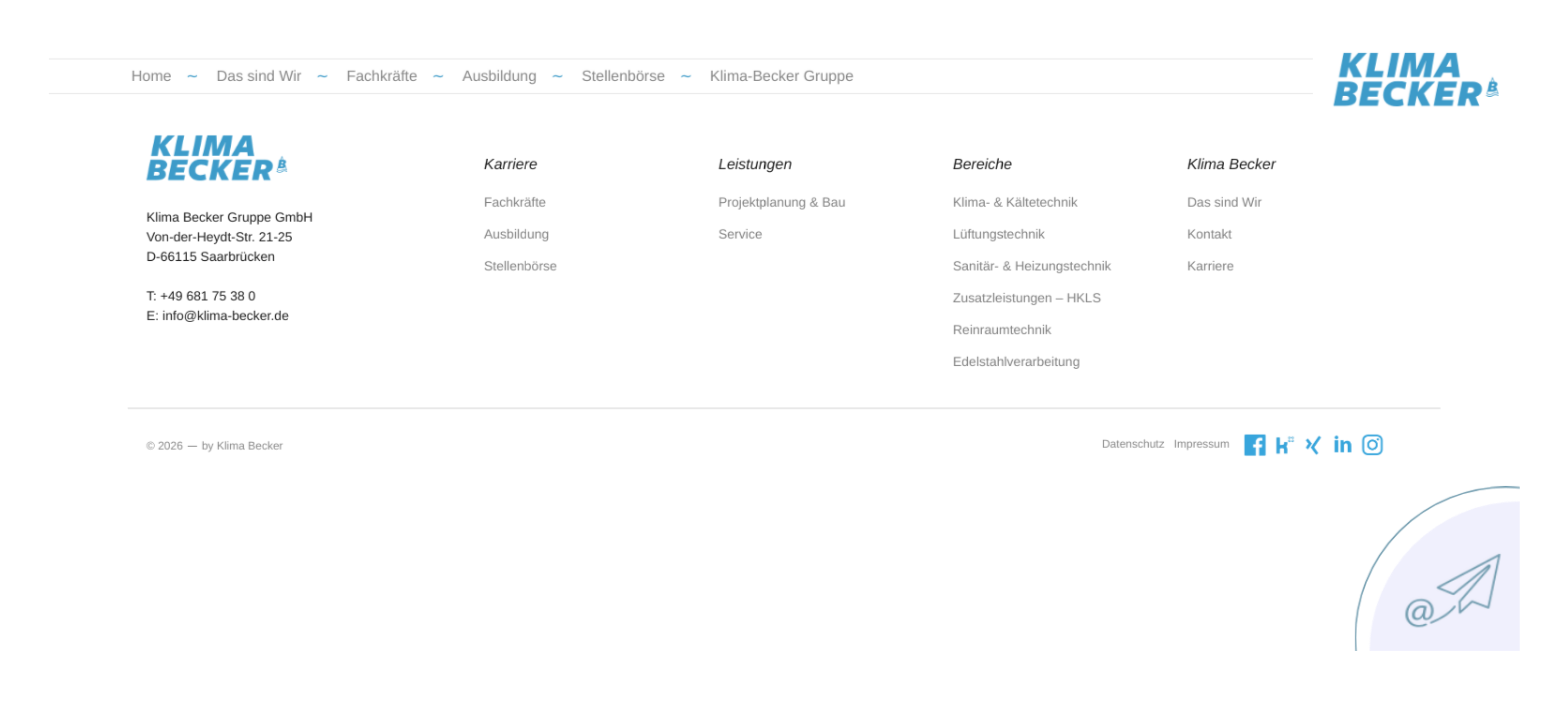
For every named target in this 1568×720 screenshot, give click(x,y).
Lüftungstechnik (978, 244)
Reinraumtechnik (981, 330)
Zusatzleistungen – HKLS (1004, 301)
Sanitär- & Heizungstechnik (1008, 273)
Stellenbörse (638, 101)
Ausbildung (526, 101)
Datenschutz (1100, 434)
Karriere (1170, 273)
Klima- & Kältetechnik (993, 215)
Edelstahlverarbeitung (994, 359)
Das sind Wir (308, 101)
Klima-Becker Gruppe (782, 101)
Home (211, 101)
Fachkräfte (420, 101)
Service (745, 244)
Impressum (1162, 434)
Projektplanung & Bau (782, 215)
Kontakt (1169, 244)
